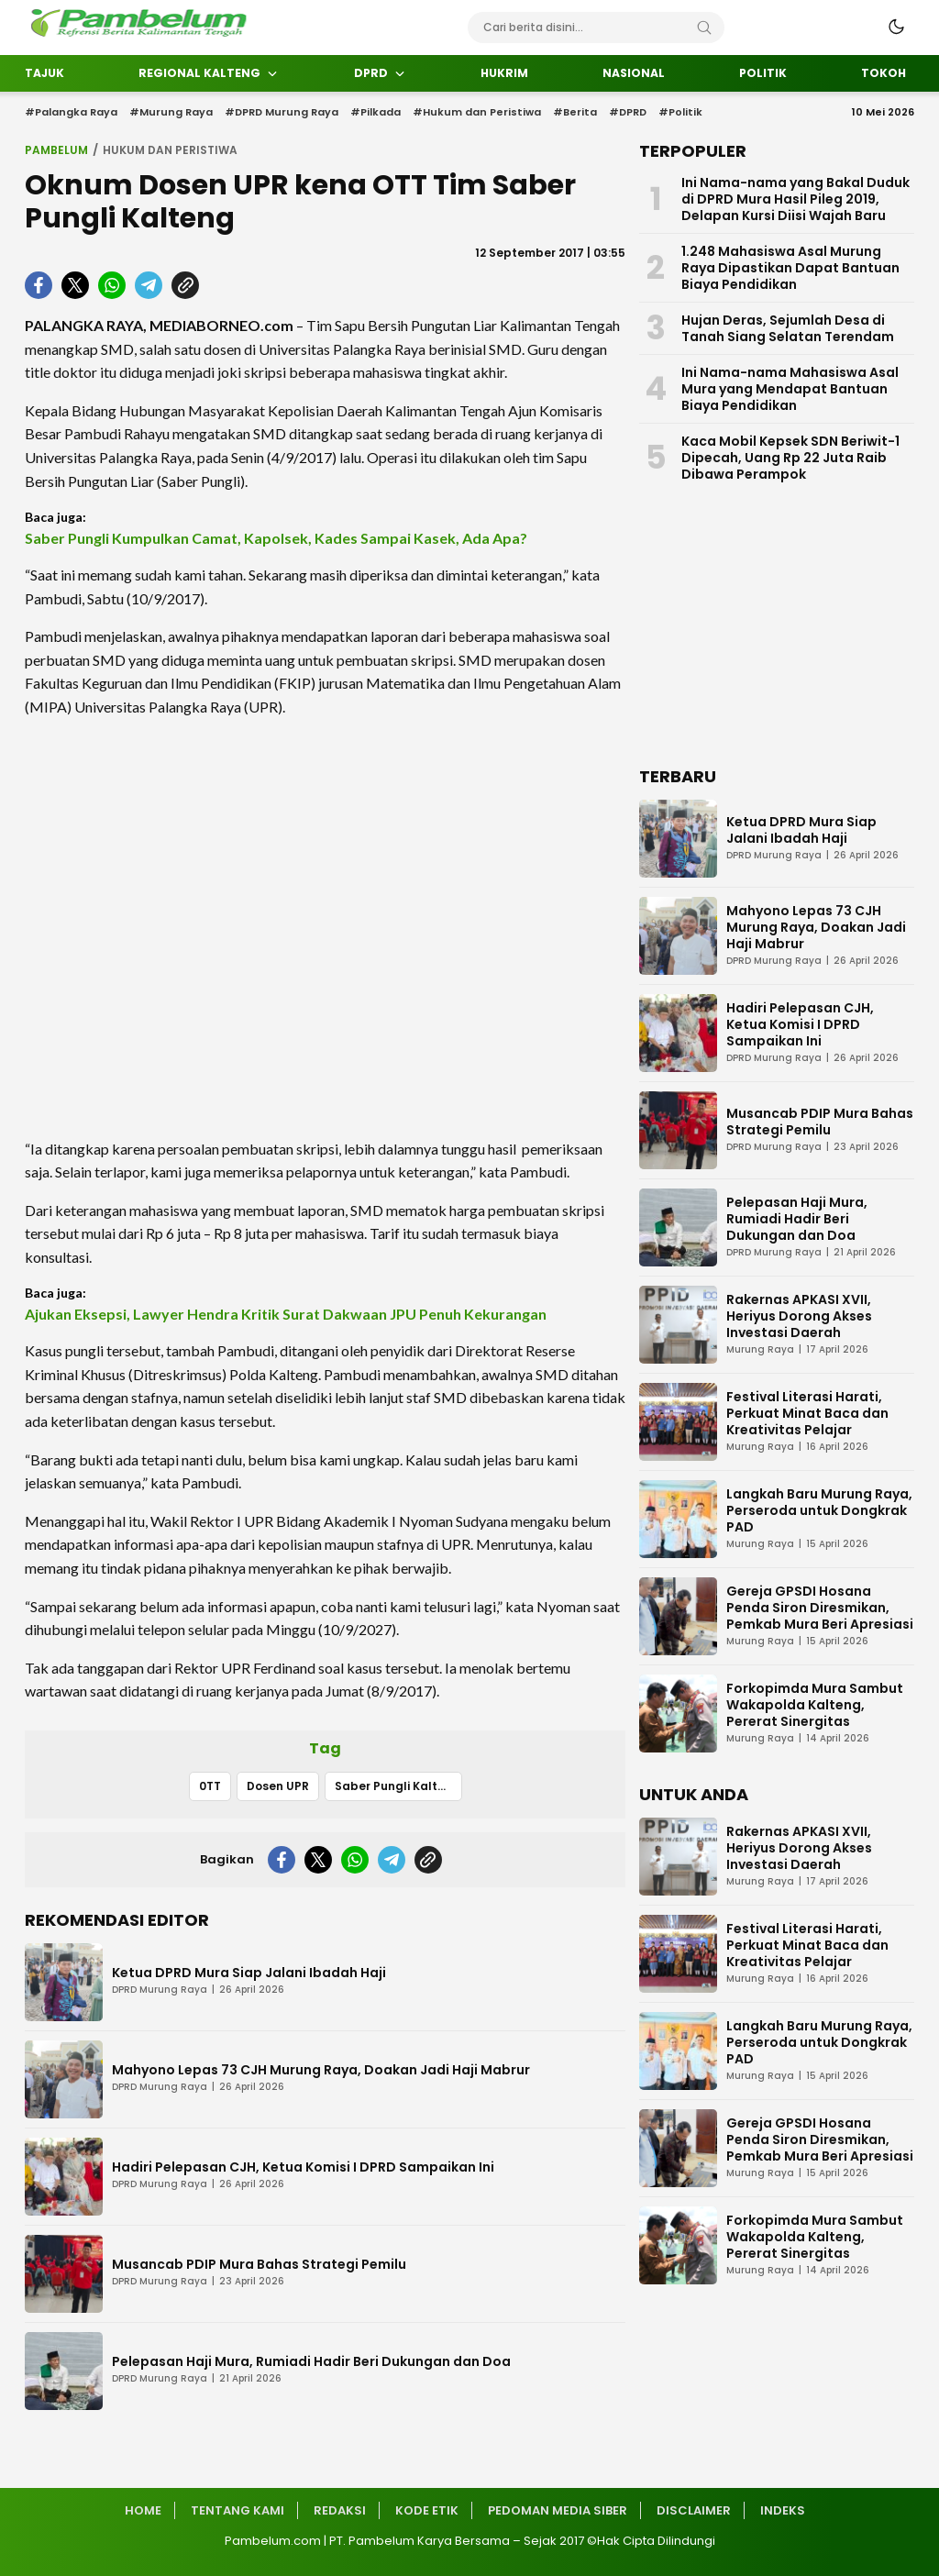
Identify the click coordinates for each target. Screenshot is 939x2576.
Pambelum (56, 150)
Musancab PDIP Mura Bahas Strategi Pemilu (259, 2264)
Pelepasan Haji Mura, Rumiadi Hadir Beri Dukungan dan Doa (311, 2361)
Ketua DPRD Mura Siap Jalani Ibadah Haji (249, 1972)
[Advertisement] (325, 928)
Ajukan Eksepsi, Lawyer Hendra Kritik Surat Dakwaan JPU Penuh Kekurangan (286, 1313)
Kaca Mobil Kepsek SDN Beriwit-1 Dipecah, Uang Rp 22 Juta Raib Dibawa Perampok (790, 457)
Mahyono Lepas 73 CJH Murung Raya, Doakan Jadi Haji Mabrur (321, 2070)
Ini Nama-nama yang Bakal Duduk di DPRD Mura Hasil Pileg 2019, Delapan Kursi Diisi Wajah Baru (795, 199)
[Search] (704, 27)
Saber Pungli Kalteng (397, 1786)
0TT (210, 1786)
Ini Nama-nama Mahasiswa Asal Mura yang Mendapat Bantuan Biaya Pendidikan (790, 389)
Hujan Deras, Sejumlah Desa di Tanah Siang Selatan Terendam (787, 328)
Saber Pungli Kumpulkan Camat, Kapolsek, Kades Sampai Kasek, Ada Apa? (276, 538)
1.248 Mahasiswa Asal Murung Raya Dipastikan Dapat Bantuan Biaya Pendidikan (790, 267)
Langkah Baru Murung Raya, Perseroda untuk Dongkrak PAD (819, 1510)
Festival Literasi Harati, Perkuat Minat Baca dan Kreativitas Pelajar (807, 1413)
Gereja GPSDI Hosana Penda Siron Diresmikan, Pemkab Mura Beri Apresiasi (819, 1607)
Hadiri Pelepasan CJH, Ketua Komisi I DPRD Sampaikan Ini (303, 2167)
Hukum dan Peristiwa (170, 150)
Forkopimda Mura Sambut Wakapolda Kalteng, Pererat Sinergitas (814, 1704)
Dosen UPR (278, 1786)
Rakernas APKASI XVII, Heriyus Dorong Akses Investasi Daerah (799, 1316)
